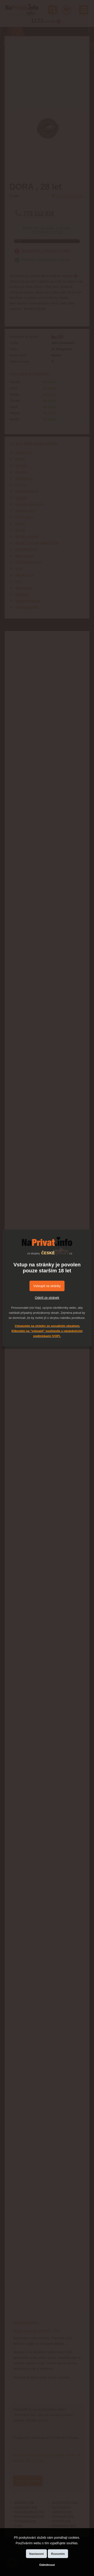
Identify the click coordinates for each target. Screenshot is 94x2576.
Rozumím (58, 2554)
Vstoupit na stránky (47, 1286)
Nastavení (36, 2554)
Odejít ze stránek (47, 1298)
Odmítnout (47, 2565)
